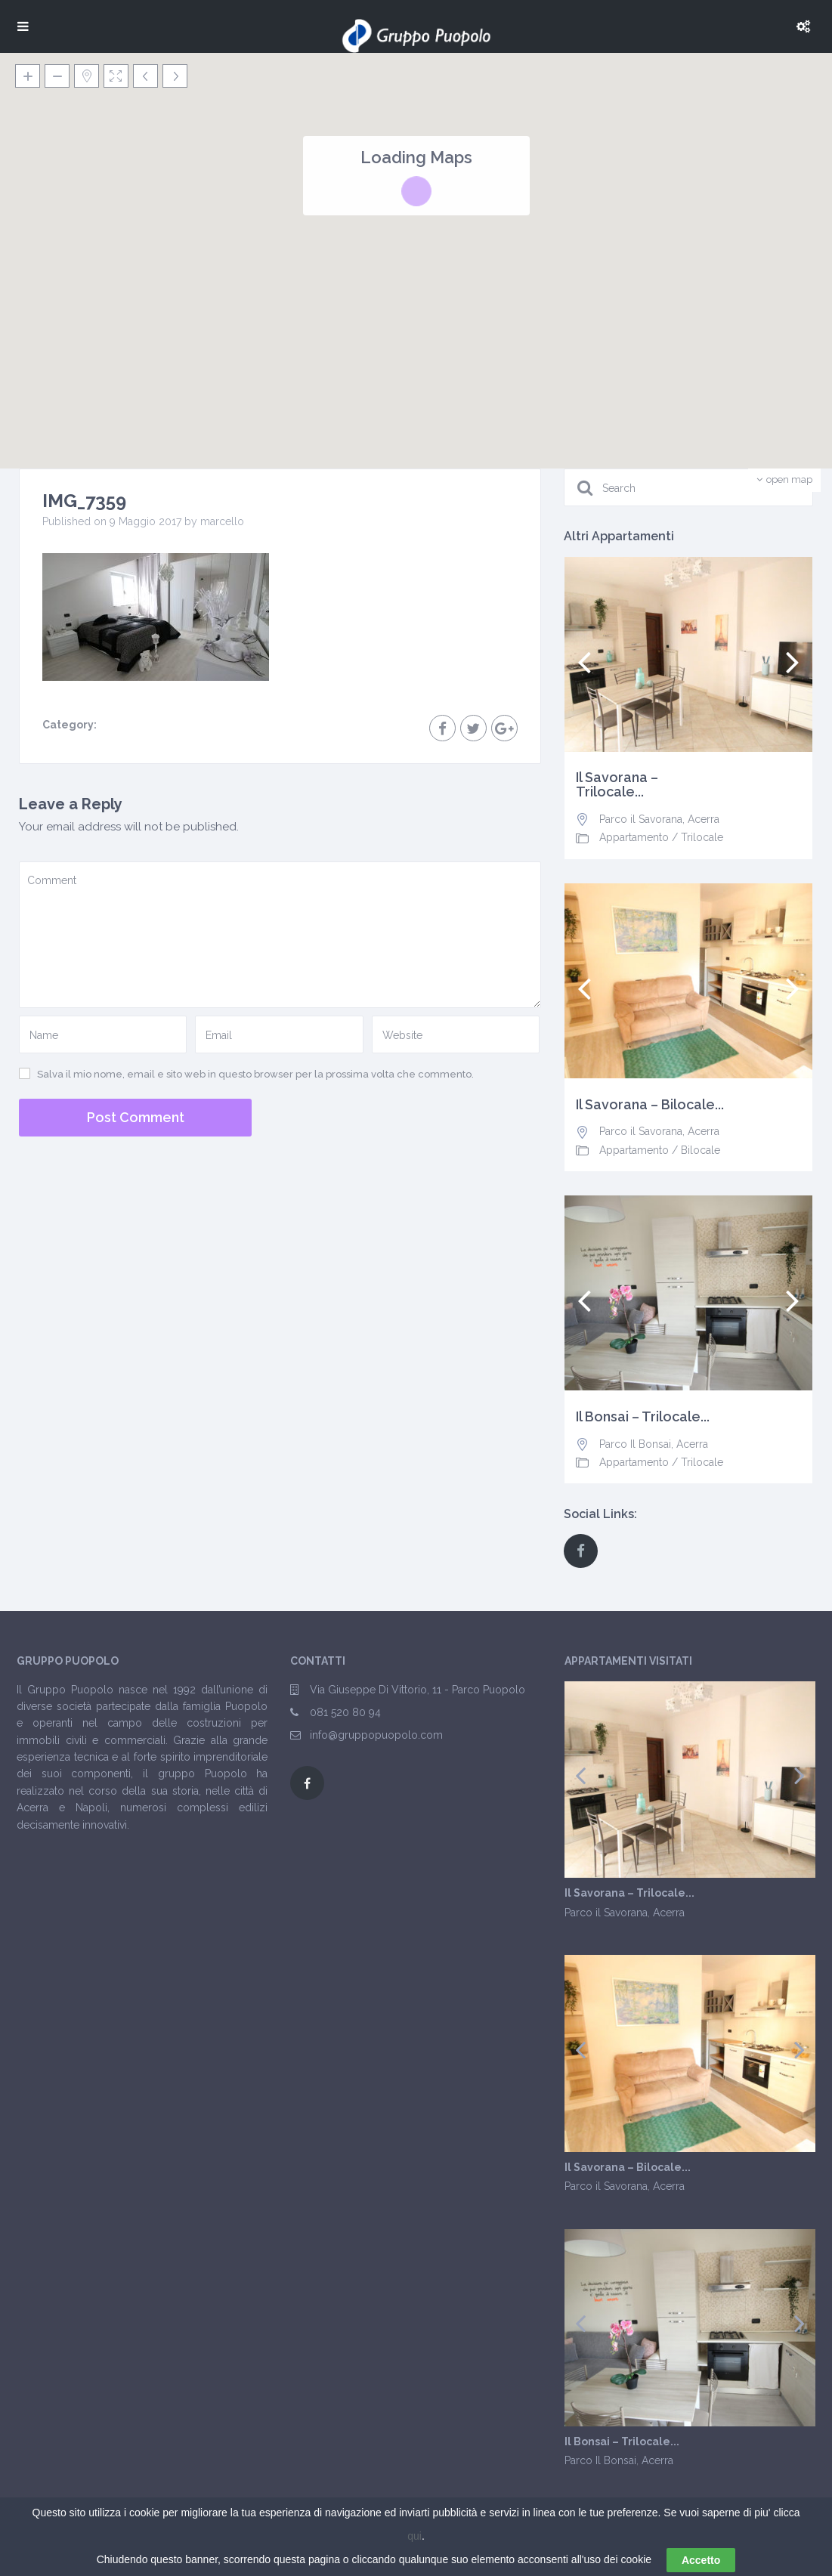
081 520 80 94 (345, 1712)
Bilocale (700, 1150)
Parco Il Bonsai (635, 1444)
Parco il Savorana (640, 819)
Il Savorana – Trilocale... (617, 785)
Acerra (703, 819)
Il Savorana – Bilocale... (650, 1104)
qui (414, 2536)
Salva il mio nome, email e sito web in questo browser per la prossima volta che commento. (255, 1074)
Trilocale (702, 837)
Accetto (701, 2560)
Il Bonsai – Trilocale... (643, 1416)
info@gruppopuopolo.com (376, 1735)
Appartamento (634, 837)
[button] (549, 265)
